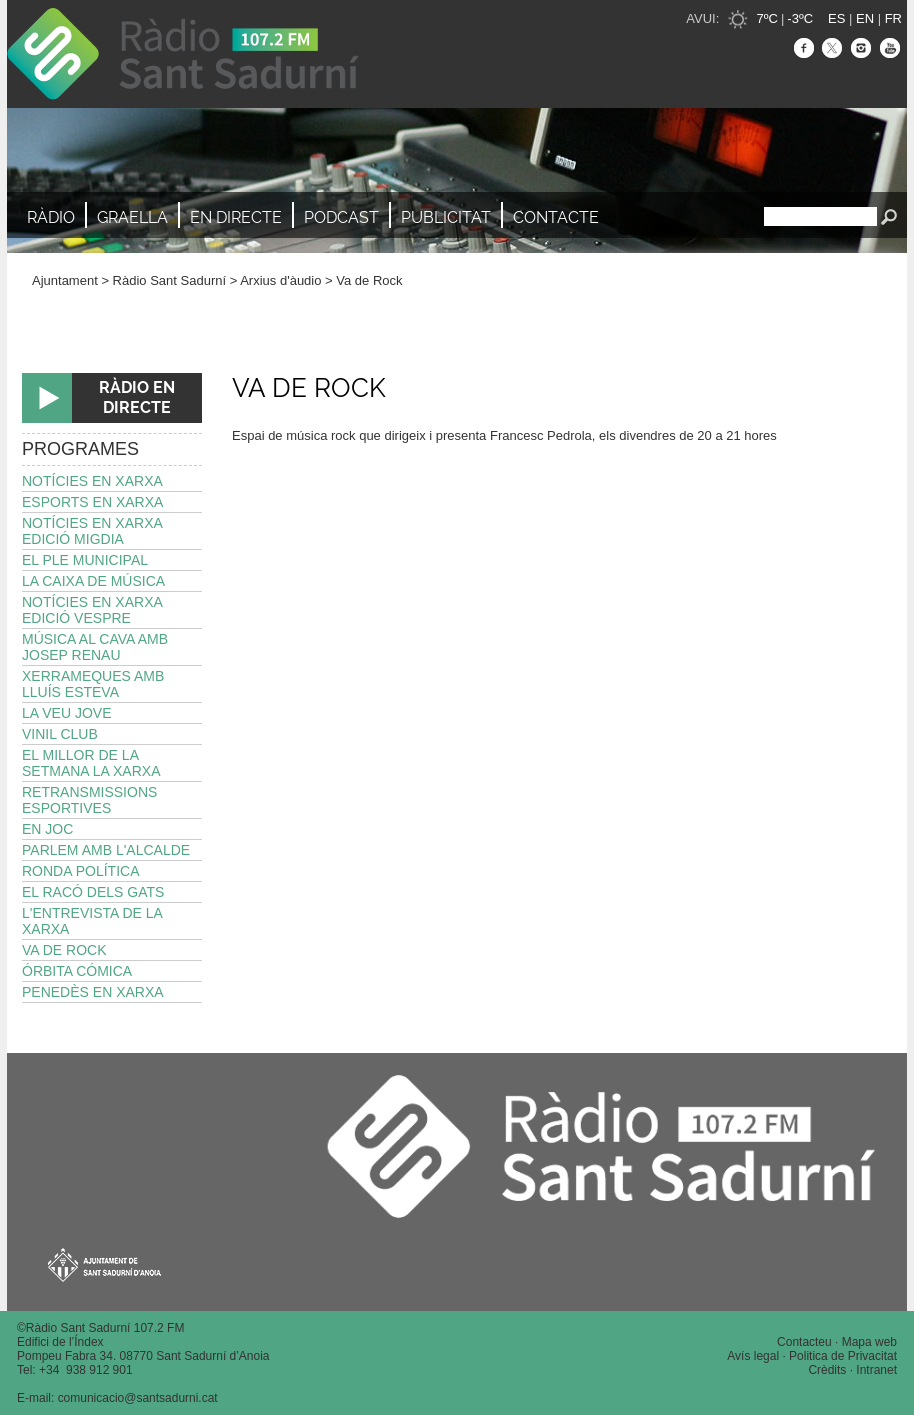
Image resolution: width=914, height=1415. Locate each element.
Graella (132, 217)
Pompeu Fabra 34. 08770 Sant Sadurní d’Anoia (143, 1356)
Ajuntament (65, 280)
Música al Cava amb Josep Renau (95, 647)
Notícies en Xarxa (92, 481)
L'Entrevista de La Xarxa (92, 921)
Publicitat (446, 217)
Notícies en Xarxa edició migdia (92, 531)
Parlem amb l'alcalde (106, 850)
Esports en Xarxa (92, 502)
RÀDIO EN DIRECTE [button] (137, 397)
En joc (47, 829)
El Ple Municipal (85, 560)
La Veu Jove (66, 713)
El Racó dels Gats (93, 892)
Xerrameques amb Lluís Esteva (93, 684)
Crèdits (827, 1370)
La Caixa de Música (93, 581)
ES (836, 18)
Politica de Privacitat (843, 1356)
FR (893, 18)
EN (865, 18)
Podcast (341, 217)
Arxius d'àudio (280, 280)
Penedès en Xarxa (93, 992)
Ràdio (51, 217)
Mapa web (869, 1342)
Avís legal (753, 1356)
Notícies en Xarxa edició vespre (92, 610)
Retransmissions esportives (89, 800)
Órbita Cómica (77, 971)
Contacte (556, 217)
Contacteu (804, 1342)
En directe (236, 217)
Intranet (876, 1370)
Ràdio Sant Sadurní (183, 54)
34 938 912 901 (89, 1370)
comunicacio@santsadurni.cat (138, 1398)
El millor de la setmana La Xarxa (91, 763)
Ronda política (80, 871)
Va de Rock (369, 280)
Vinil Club (60, 734)
